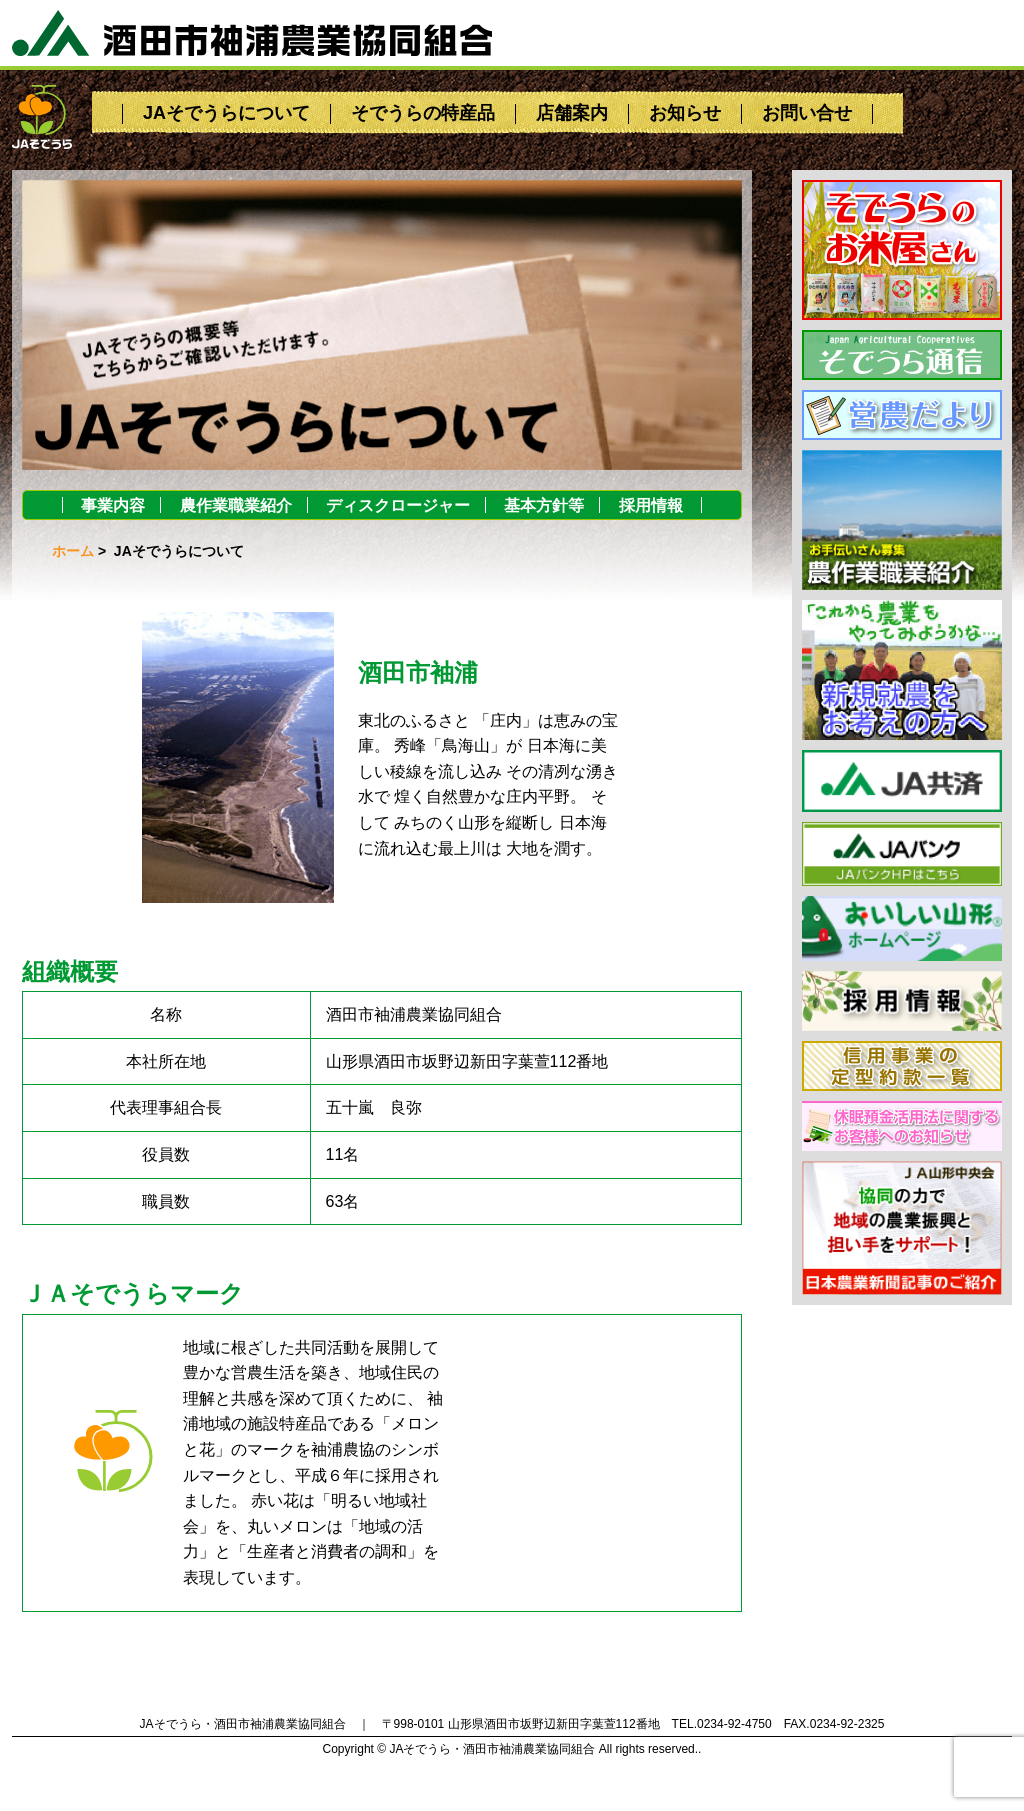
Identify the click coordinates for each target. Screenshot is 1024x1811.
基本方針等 (544, 505)
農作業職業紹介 (236, 505)
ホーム (73, 551)
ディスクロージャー (398, 505)
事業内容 (113, 505)
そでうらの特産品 (423, 113)
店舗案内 (572, 113)
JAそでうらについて (226, 113)
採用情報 (651, 505)
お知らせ (685, 113)
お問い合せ (807, 113)
